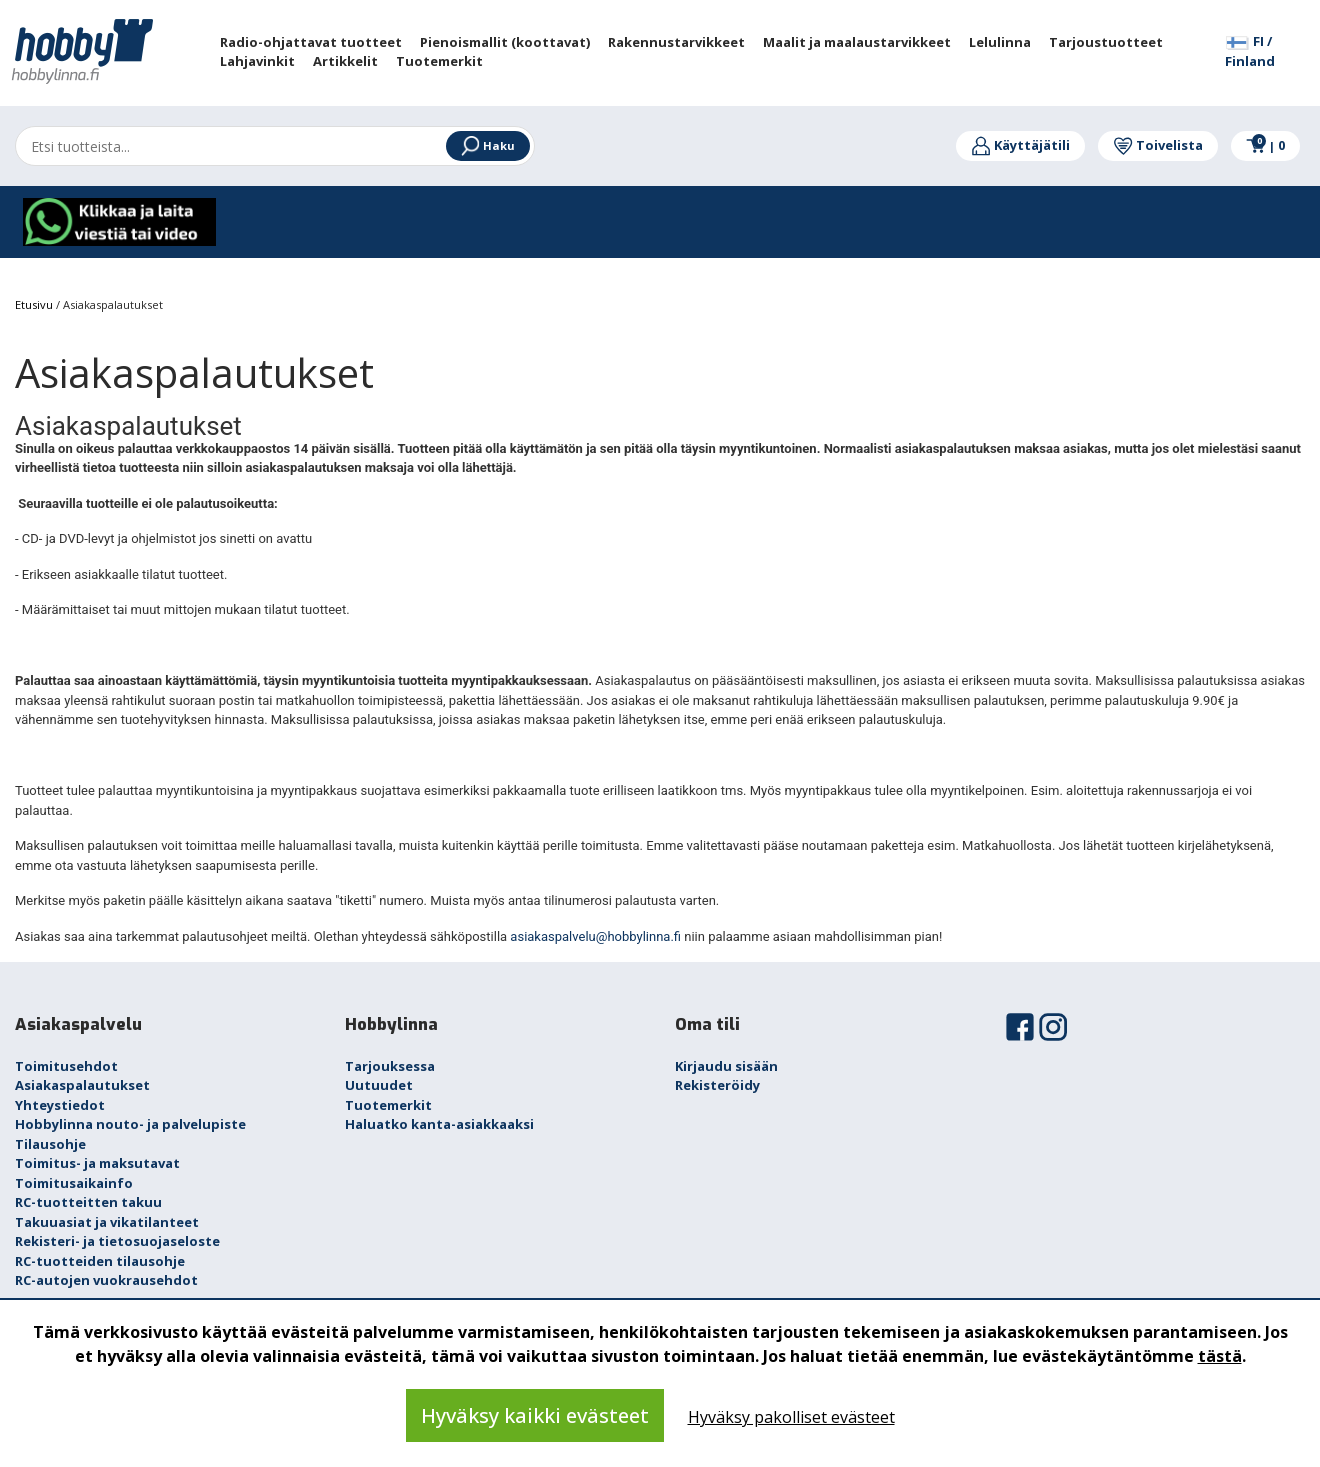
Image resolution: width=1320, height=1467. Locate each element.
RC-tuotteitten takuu (88, 1202)
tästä (1220, 1356)
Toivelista (1158, 145)
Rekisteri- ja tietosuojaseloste (117, 1241)
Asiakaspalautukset (82, 1085)
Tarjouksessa (390, 1066)
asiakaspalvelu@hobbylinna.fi (595, 936)
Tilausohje (50, 1144)
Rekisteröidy (717, 1085)
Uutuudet (379, 1085)
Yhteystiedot (60, 1105)
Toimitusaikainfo (74, 1183)
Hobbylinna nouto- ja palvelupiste (130, 1124)
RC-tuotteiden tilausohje (100, 1261)
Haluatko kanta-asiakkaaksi (439, 1124)
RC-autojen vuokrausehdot (106, 1280)
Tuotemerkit (388, 1105)
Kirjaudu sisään (726, 1066)
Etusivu (35, 304)
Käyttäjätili (1020, 145)
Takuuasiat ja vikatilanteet (107, 1222)
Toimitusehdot (66, 1066)
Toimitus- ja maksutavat (97, 1163)
